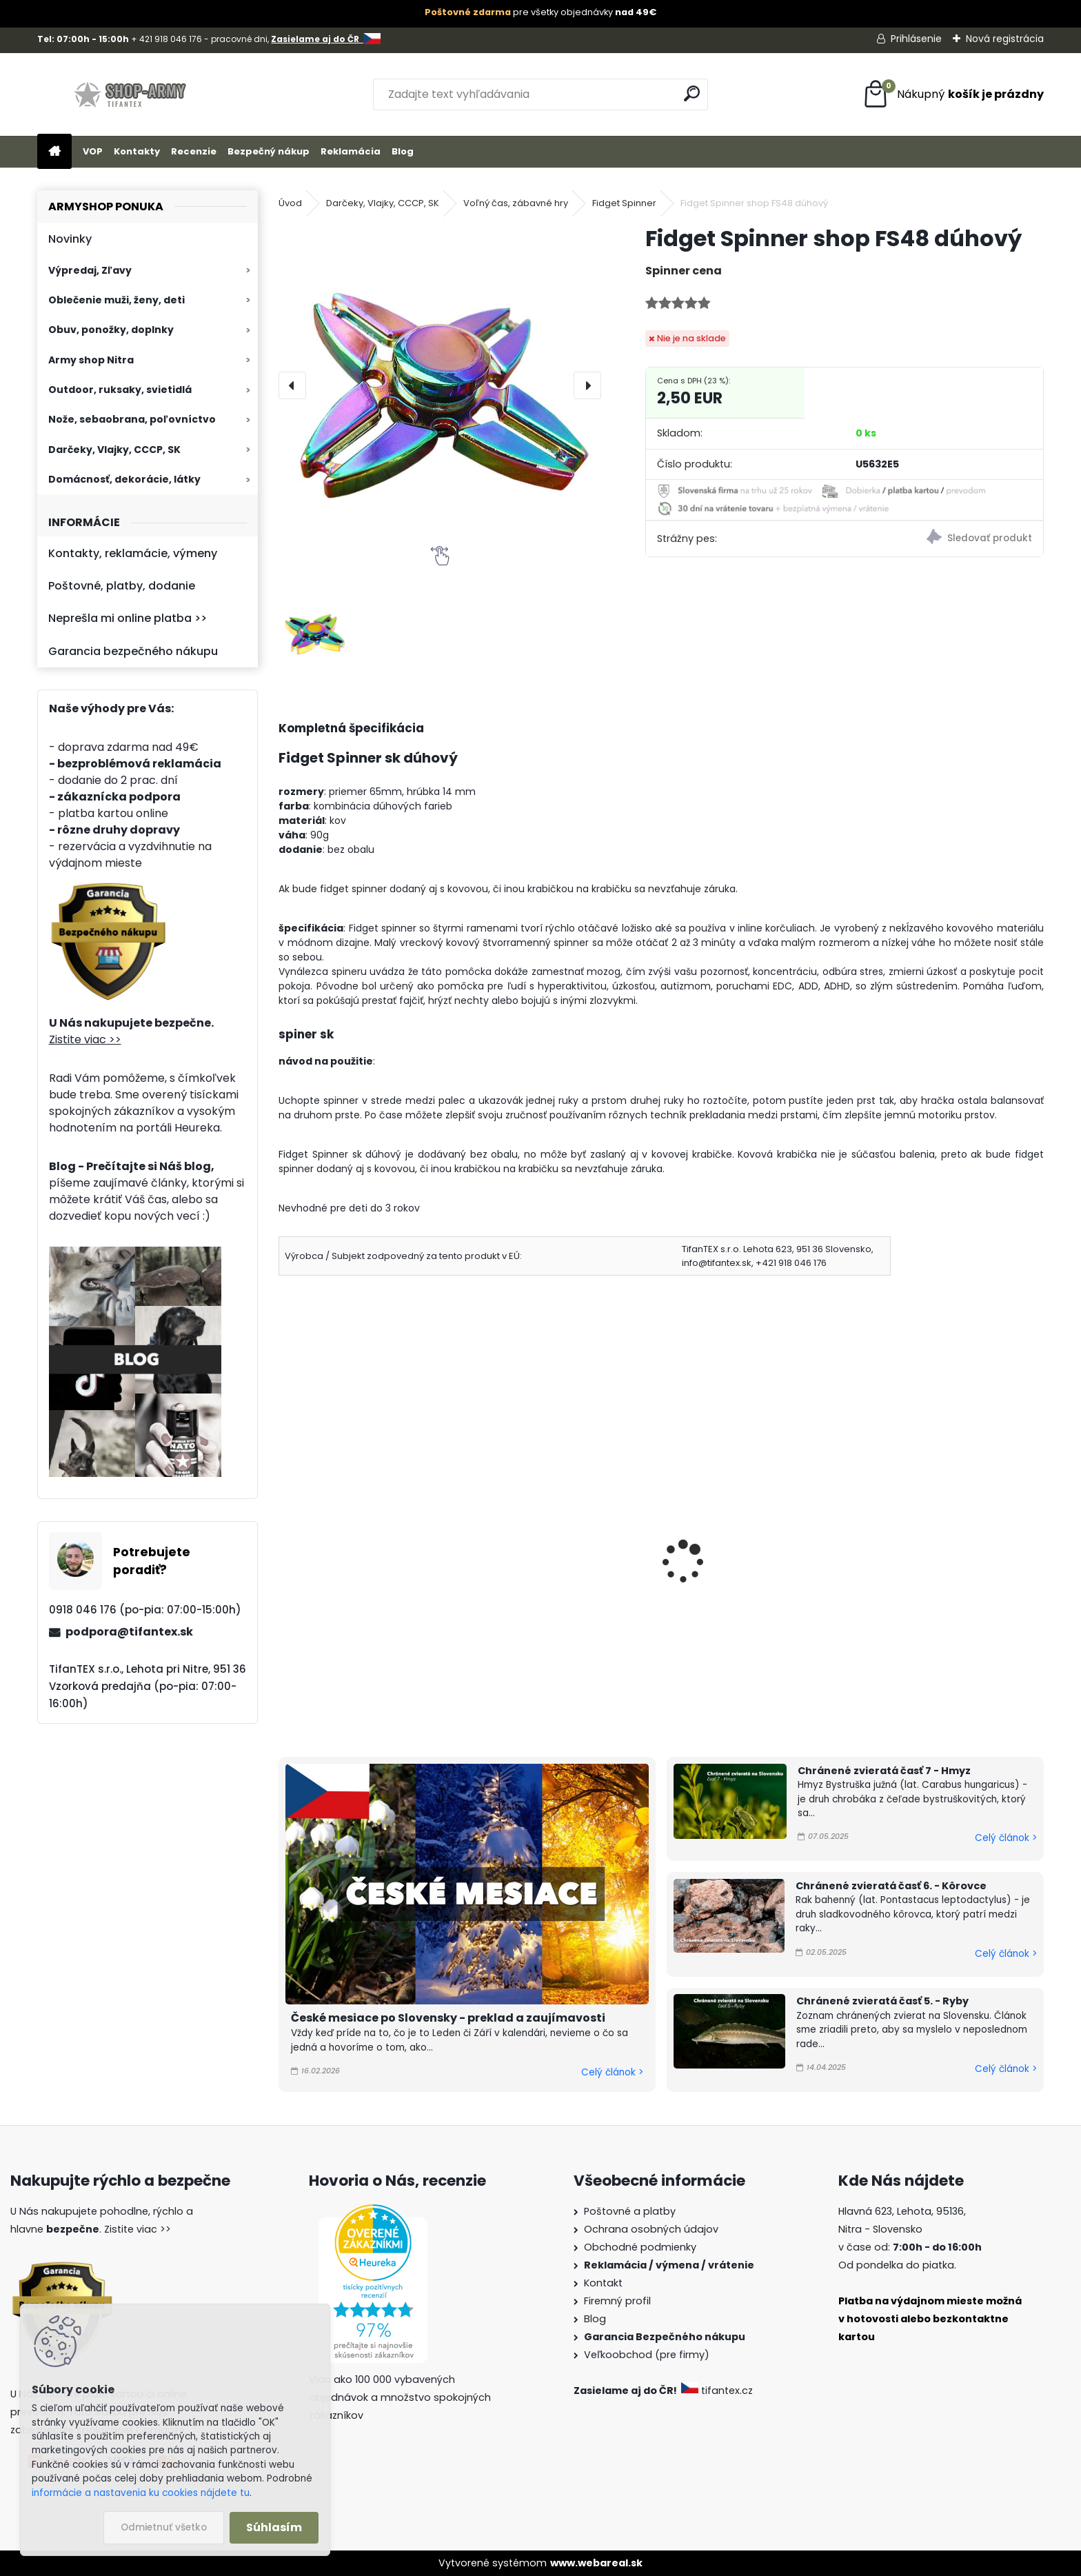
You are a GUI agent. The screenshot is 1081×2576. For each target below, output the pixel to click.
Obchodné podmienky (640, 2247)
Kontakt (603, 2283)
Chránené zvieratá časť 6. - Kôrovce (891, 1886)
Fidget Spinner (624, 203)
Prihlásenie (916, 39)
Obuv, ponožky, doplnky (111, 329)
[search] (692, 93)
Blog (403, 151)
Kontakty (137, 151)
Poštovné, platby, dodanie (121, 586)
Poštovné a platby (630, 2211)
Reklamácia (351, 151)
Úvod (290, 203)
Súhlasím (274, 2527)
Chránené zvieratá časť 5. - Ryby (882, 2001)
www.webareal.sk (596, 2563)
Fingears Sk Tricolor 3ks (350, 1558)
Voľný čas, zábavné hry (515, 203)
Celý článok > (612, 2072)
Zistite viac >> (85, 1039)
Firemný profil (617, 2301)
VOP (93, 151)
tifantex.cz (718, 2390)
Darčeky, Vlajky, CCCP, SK (114, 449)
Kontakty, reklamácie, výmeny (132, 553)
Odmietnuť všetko (164, 2527)
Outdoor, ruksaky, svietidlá (120, 389)
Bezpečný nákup (269, 151)
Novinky (70, 239)
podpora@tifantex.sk (129, 1632)
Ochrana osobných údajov (651, 2229)
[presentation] (292, 385)
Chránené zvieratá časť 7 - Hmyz (884, 1771)
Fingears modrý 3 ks (535, 1558)
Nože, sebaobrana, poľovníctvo (132, 419)
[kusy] (317, 1682)
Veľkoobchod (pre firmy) (646, 2355)
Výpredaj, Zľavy (90, 270)
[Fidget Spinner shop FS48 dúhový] (439, 385)
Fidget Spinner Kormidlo (740, 1558)
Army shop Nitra (91, 360)
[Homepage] (54, 152)
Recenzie (193, 151)
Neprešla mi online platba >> (127, 618)
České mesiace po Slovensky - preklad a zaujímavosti (448, 2018)
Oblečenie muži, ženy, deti (116, 300)
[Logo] (132, 94)
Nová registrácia (1005, 39)
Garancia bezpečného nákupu (133, 651)
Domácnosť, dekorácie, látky (124, 479)
